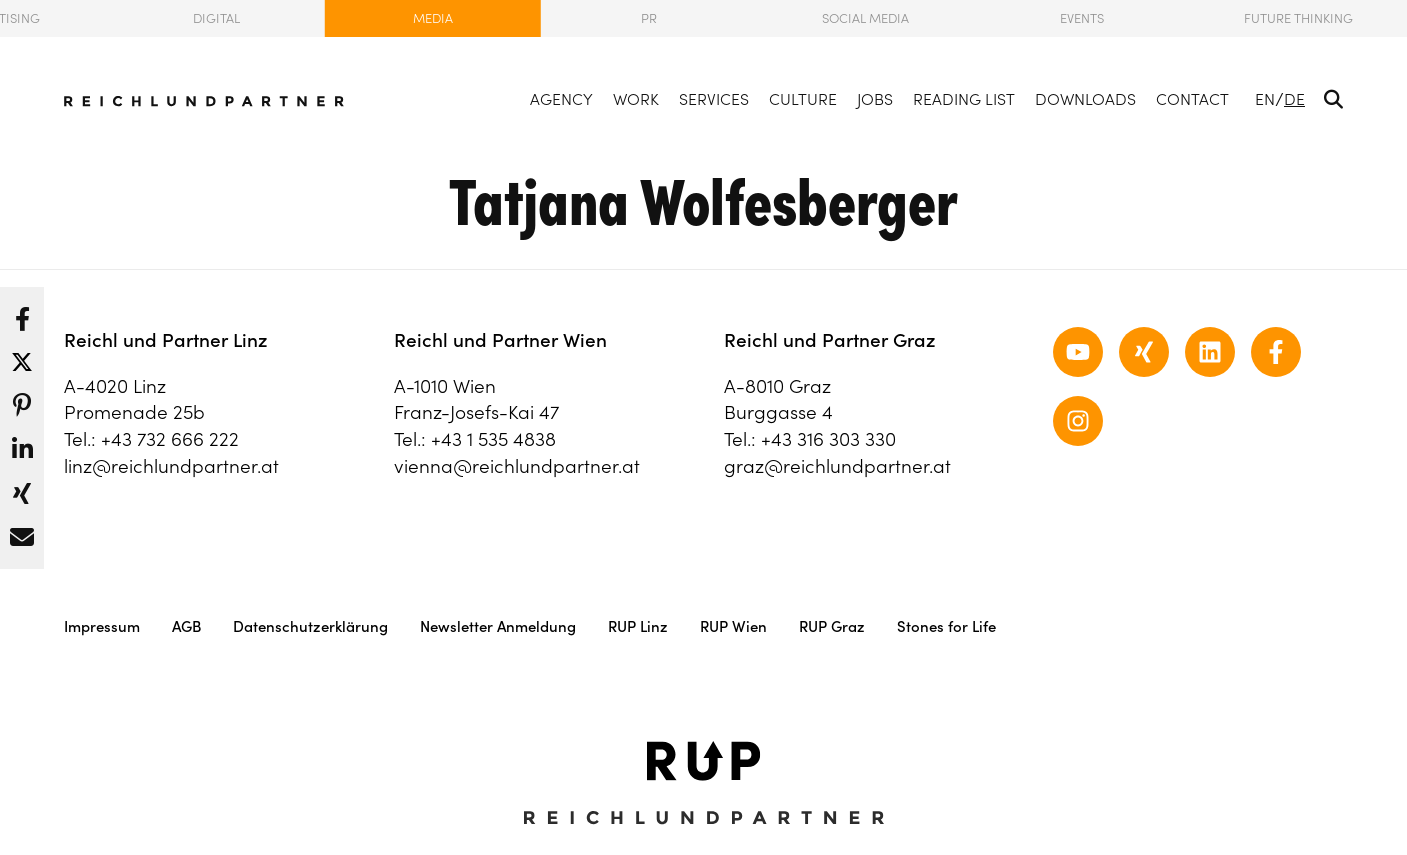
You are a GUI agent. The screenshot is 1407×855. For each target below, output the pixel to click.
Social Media (865, 18)
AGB (186, 626)
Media (433, 18)
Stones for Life (946, 626)
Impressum (102, 626)
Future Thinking (1298, 18)
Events (1082, 18)
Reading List (964, 99)
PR (649, 18)
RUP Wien (733, 626)
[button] (22, 314)
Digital (216, 18)
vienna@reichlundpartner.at (517, 466)
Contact (1192, 99)
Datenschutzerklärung (310, 626)
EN (1265, 99)
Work (636, 99)
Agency (561, 99)
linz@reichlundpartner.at (171, 466)
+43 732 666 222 (170, 439)
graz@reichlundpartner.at (837, 466)
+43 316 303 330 (828, 439)
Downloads (1085, 99)
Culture (803, 99)
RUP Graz (832, 626)
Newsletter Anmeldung (498, 626)
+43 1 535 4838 (493, 439)
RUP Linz (638, 626)
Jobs (875, 99)
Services (714, 99)
